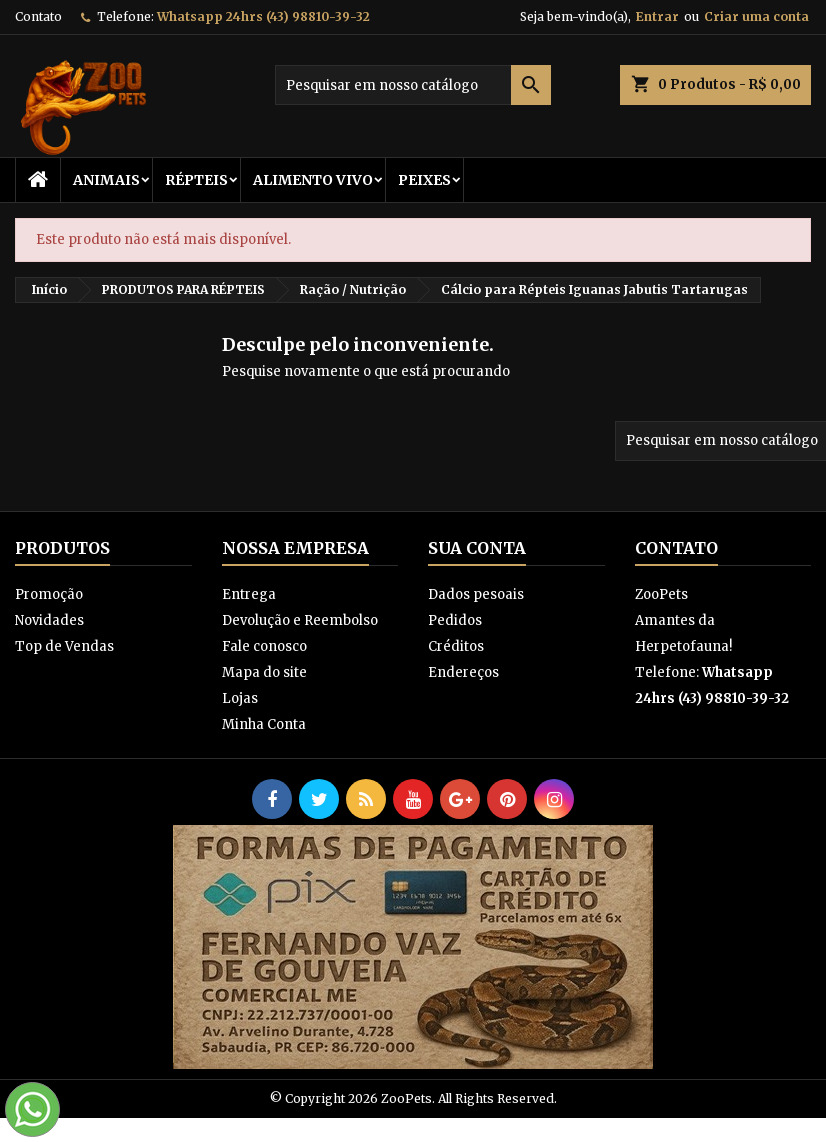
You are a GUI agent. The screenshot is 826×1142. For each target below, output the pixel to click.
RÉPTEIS (196, 180)
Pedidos (455, 620)
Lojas (240, 698)
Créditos (456, 646)
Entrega (249, 594)
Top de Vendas (64, 646)
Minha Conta (264, 724)
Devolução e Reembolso (300, 620)
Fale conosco (264, 646)
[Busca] (412, 85)
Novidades (49, 620)
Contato (38, 16)
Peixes (424, 180)
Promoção (49, 594)
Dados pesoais (476, 594)
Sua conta (477, 548)
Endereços (463, 672)
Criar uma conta (756, 16)
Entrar (657, 16)
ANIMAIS (106, 180)
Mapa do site (264, 672)
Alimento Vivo (313, 180)
